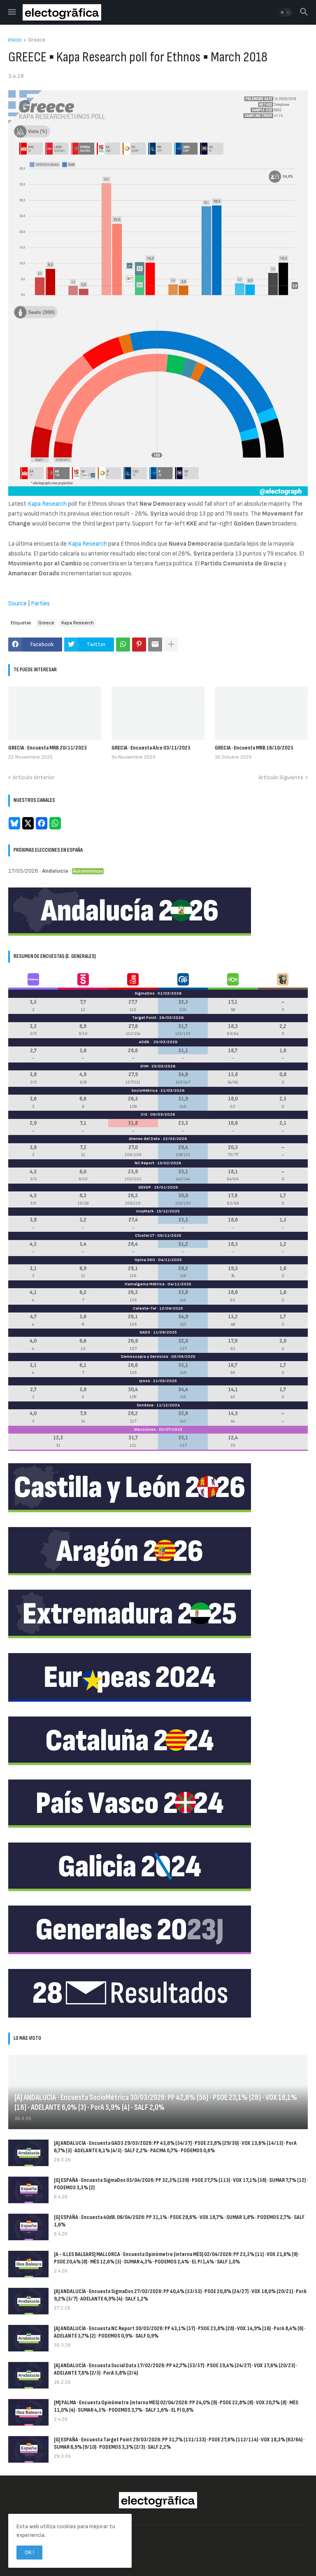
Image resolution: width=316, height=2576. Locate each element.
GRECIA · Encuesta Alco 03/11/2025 (151, 747)
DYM (144, 1066)
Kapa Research (47, 504)
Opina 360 (145, 1259)
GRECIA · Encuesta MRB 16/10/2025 (254, 747)
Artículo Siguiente (280, 777)
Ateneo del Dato (144, 1138)
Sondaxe (145, 1405)
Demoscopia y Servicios (144, 1356)
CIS (144, 1114)
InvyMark (144, 1211)
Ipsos (144, 1380)
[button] (11, 12)
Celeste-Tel (144, 1308)
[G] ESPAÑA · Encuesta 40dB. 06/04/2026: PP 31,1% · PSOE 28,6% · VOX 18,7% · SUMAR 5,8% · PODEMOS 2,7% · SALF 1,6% (179, 2221)
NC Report (144, 1163)
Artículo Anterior (34, 777)
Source (17, 603)
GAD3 (144, 1332)
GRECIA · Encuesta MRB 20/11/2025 (47, 747)
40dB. (145, 1041)
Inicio (14, 40)
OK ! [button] (29, 2552)
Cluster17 (144, 1235)
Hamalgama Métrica (145, 1284)
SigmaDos (145, 993)
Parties (40, 603)
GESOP (144, 1187)
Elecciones (145, 1429)
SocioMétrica (144, 1090)
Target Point (144, 1017)
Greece (36, 40)
